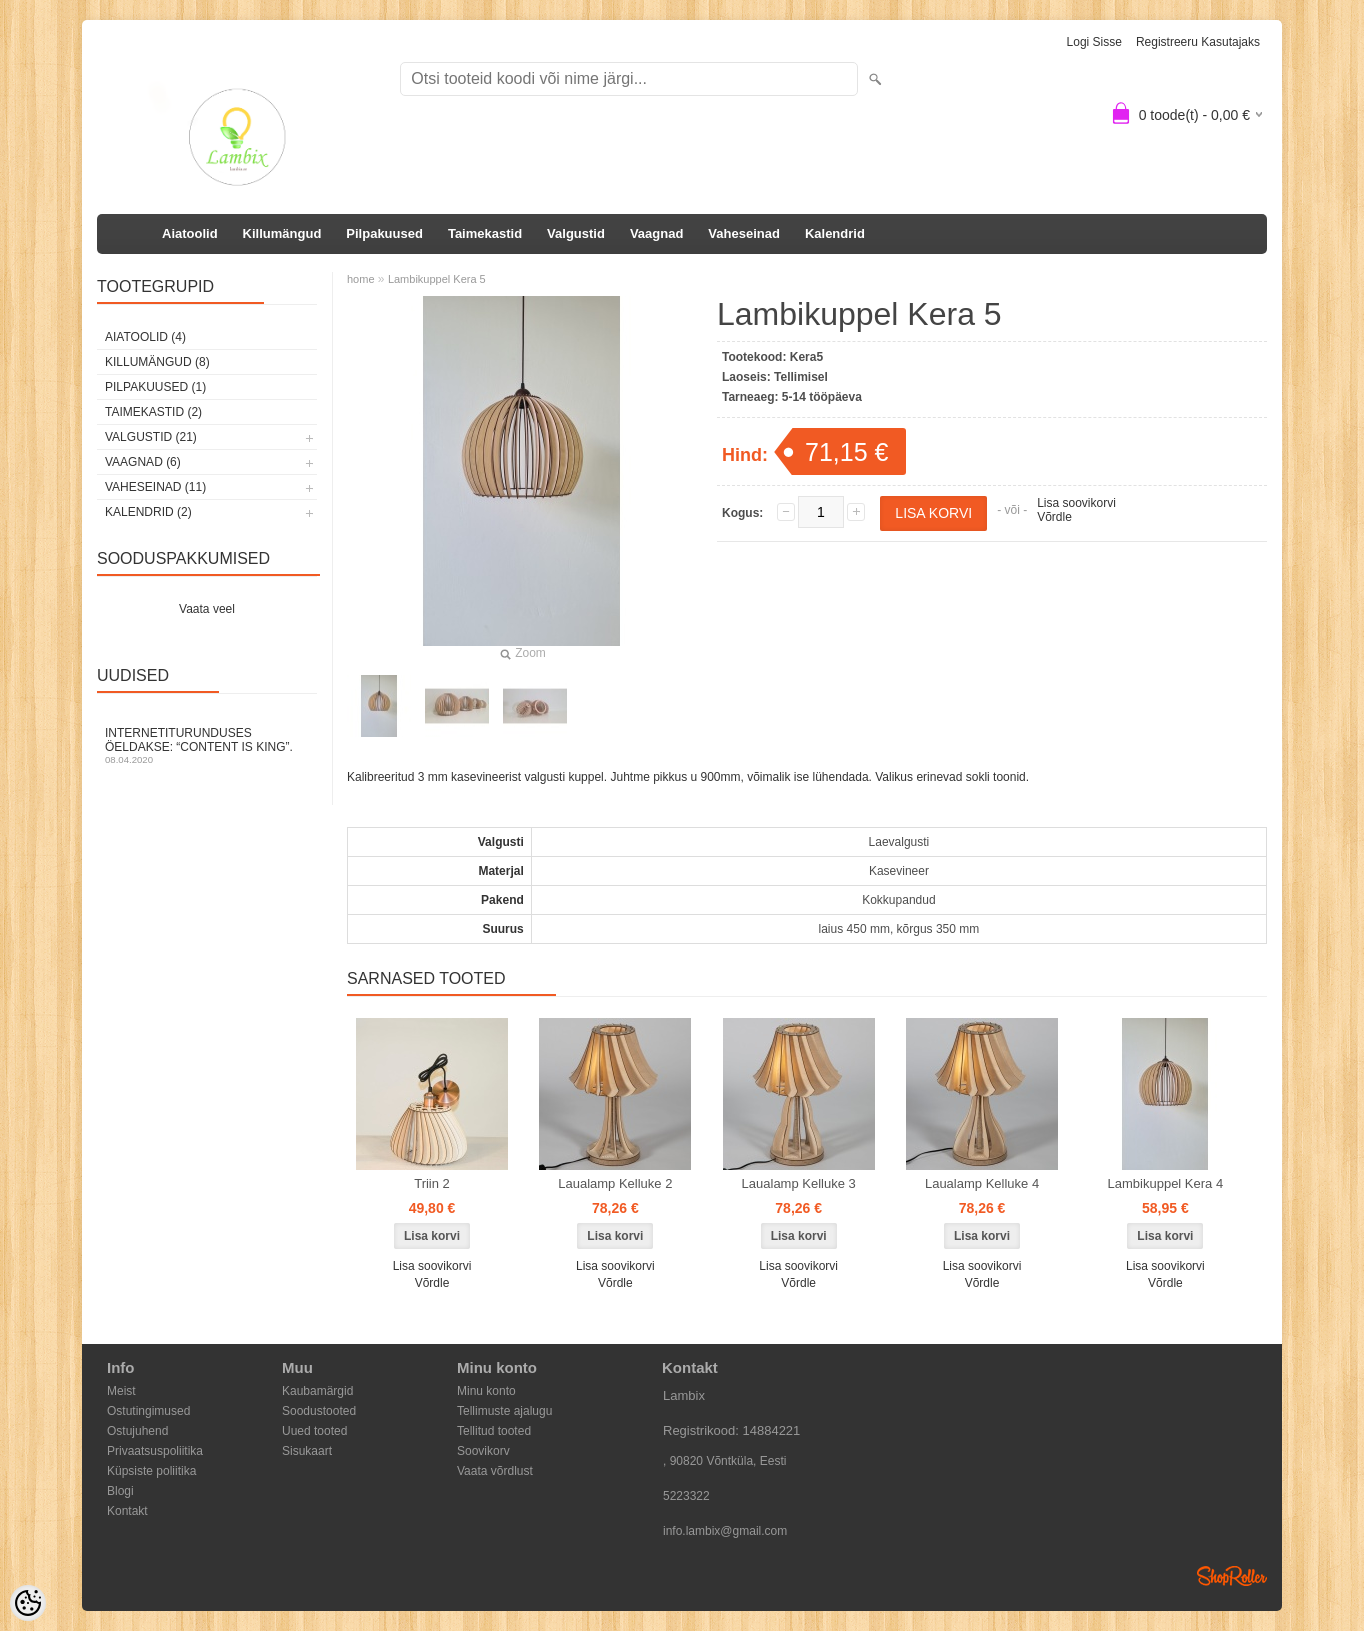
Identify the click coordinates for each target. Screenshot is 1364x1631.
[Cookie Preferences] (28, 1603)
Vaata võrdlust (495, 1471)
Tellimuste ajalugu (504, 1411)
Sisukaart (307, 1451)
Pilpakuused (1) (155, 387)
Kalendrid (835, 233)
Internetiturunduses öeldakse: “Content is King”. (207, 745)
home (361, 279)
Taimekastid (485, 233)
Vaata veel (207, 609)
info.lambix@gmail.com (725, 1531)
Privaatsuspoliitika (155, 1451)
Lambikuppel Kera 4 (1166, 1183)
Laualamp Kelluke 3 (799, 1183)
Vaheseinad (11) (155, 487)
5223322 (686, 1496)
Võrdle (1054, 517)
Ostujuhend (137, 1431)
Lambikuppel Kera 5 (437, 279)
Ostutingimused (148, 1411)
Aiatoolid (190, 233)
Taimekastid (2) (153, 412)
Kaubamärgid (317, 1391)
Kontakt (127, 1511)
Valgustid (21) (151, 437)
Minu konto (486, 1391)
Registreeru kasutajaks (1198, 42)
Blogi (120, 1491)
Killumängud (282, 233)
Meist (121, 1391)
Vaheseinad (744, 233)
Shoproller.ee (1232, 1576)
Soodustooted (319, 1411)
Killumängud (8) (157, 362)
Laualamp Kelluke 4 (982, 1183)
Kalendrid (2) (148, 512)
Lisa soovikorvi (1076, 503)
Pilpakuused (384, 233)
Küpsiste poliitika (151, 1471)
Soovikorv (483, 1451)
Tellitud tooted (494, 1431)
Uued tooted (314, 1431)
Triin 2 (432, 1183)
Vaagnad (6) (143, 462)
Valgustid (576, 233)
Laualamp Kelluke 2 (615, 1183)
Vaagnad (656, 233)
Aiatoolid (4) (145, 337)
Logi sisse (1094, 42)
